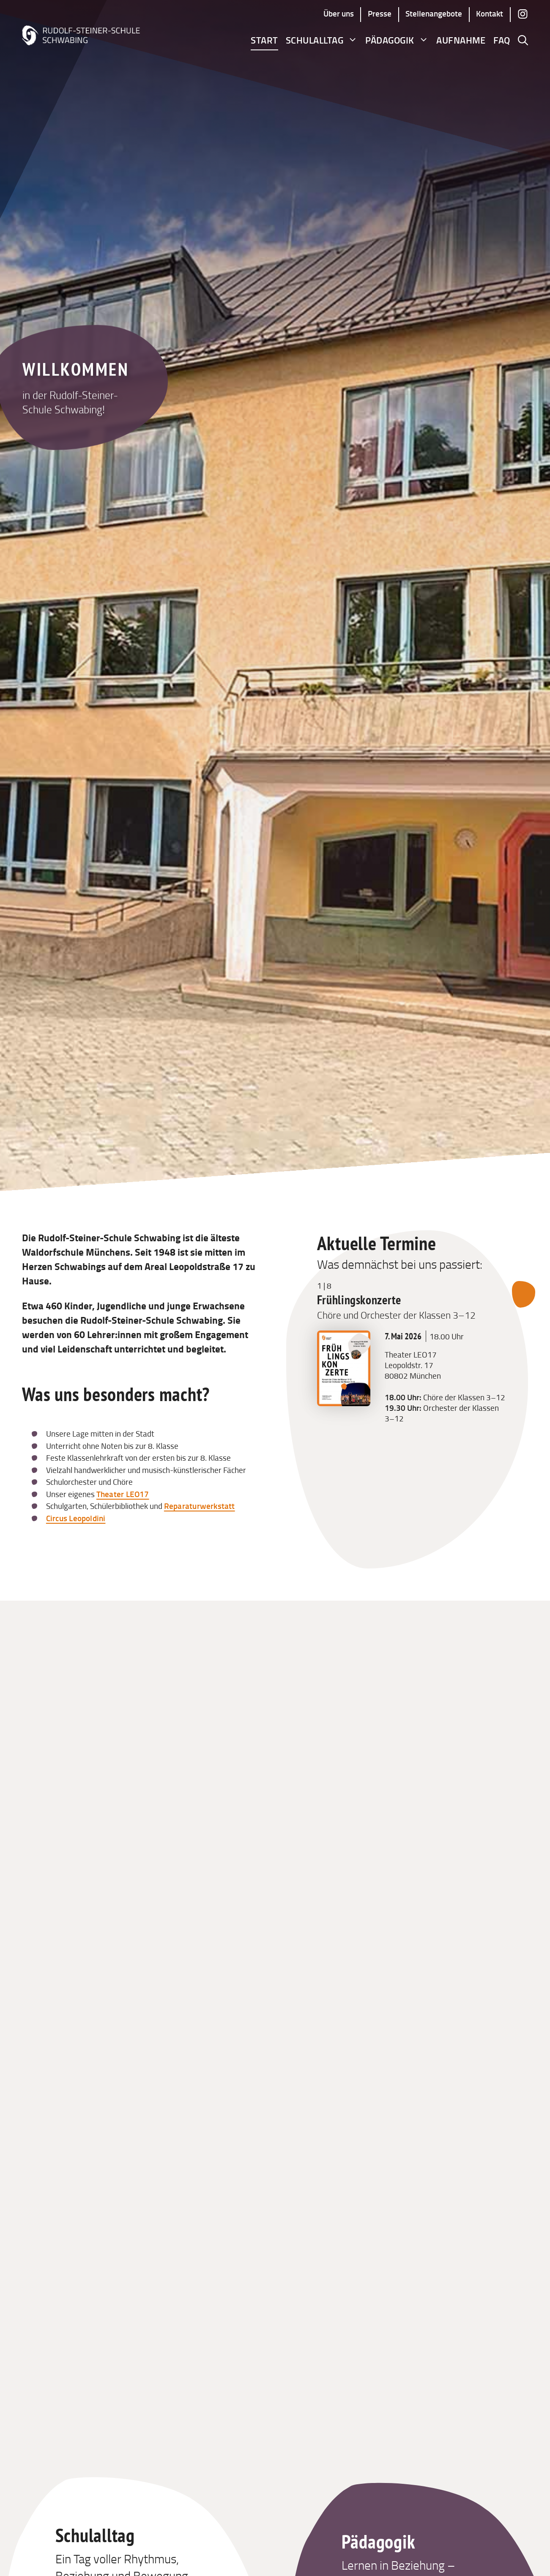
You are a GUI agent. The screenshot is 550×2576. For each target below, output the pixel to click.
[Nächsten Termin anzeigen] (523, 1294)
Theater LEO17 (122, 1494)
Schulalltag (322, 39)
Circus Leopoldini (76, 1518)
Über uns (338, 13)
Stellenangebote (433, 13)
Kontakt (489, 13)
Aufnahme (461, 40)
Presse (379, 13)
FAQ (501, 40)
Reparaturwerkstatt (199, 1505)
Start (264, 40)
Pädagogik (397, 39)
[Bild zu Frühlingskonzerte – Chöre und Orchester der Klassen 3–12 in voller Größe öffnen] (343, 1403)
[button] (523, 40)
